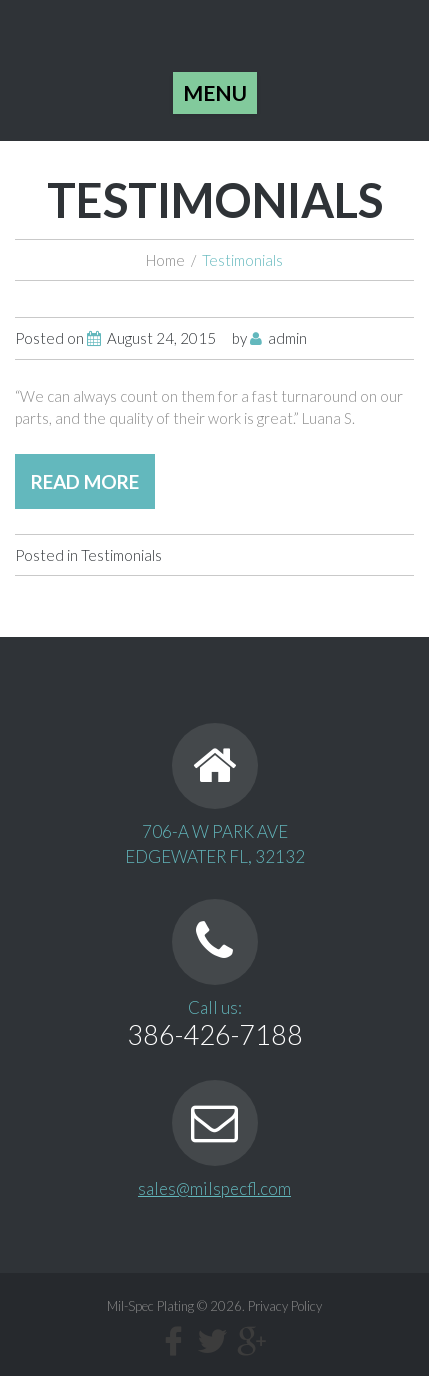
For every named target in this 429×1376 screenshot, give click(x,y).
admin (287, 338)
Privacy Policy (285, 1306)
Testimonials (121, 555)
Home (165, 260)
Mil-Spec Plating (150, 1306)
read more (85, 481)
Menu (215, 92)
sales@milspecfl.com (214, 1188)
